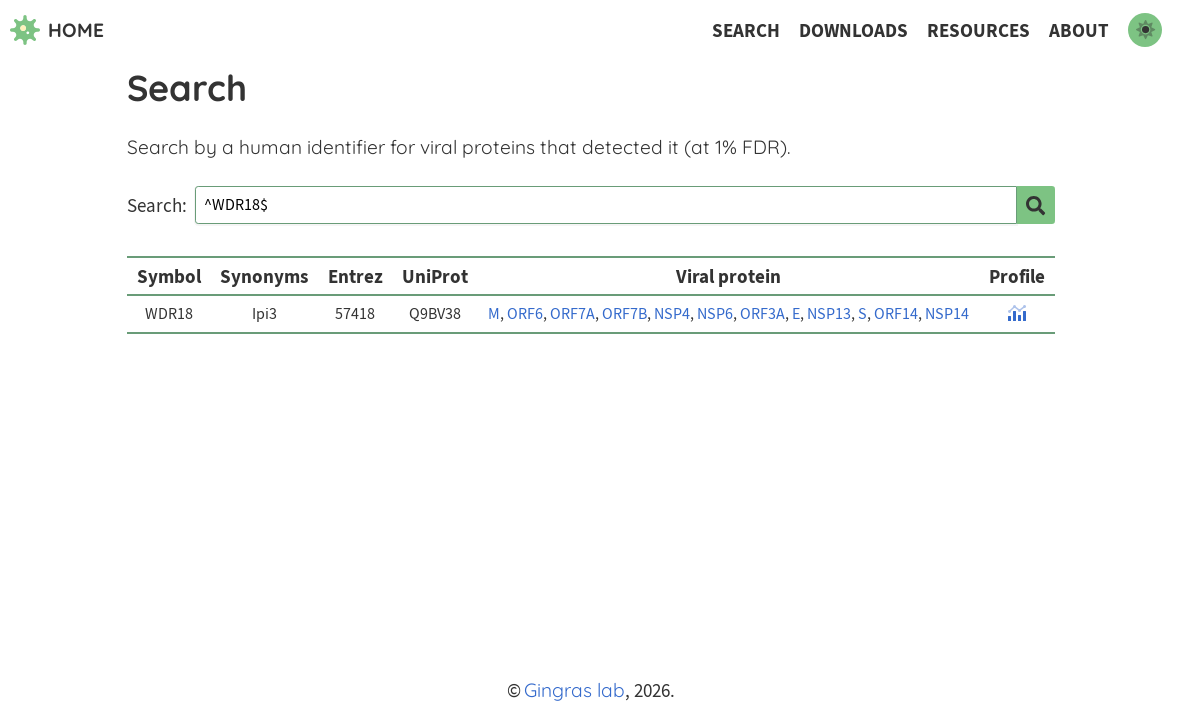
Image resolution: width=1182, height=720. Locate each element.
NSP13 (829, 314)
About (1079, 30)
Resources (978, 30)
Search (746, 30)
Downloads (853, 30)
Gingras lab (574, 690)
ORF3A (762, 314)
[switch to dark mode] (1145, 30)
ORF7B (624, 314)
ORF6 (525, 314)
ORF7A (572, 314)
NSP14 (947, 314)
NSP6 (715, 314)
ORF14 (896, 314)
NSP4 (672, 314)
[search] (1036, 205)
